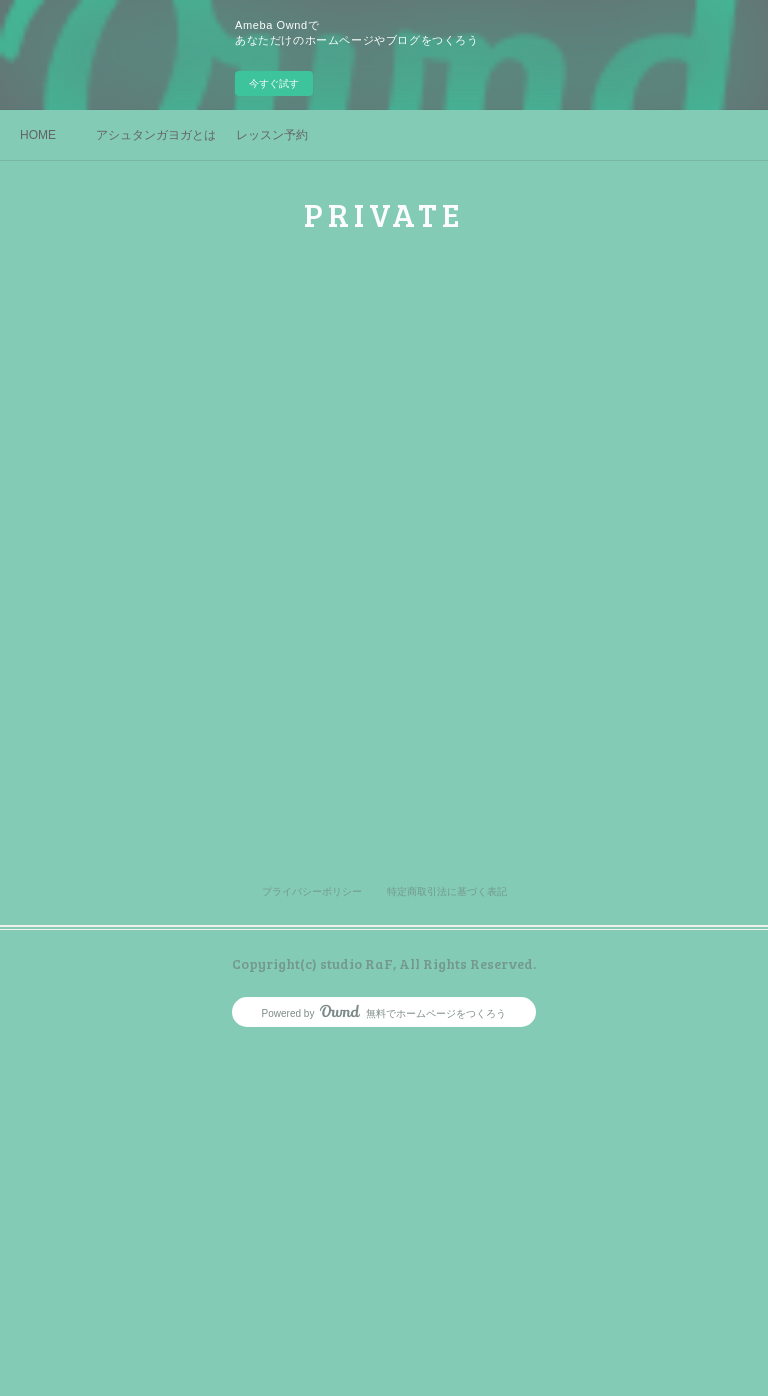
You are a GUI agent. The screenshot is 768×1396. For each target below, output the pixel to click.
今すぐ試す (274, 83)
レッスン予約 (272, 135)
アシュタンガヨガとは (156, 135)
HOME (38, 135)
